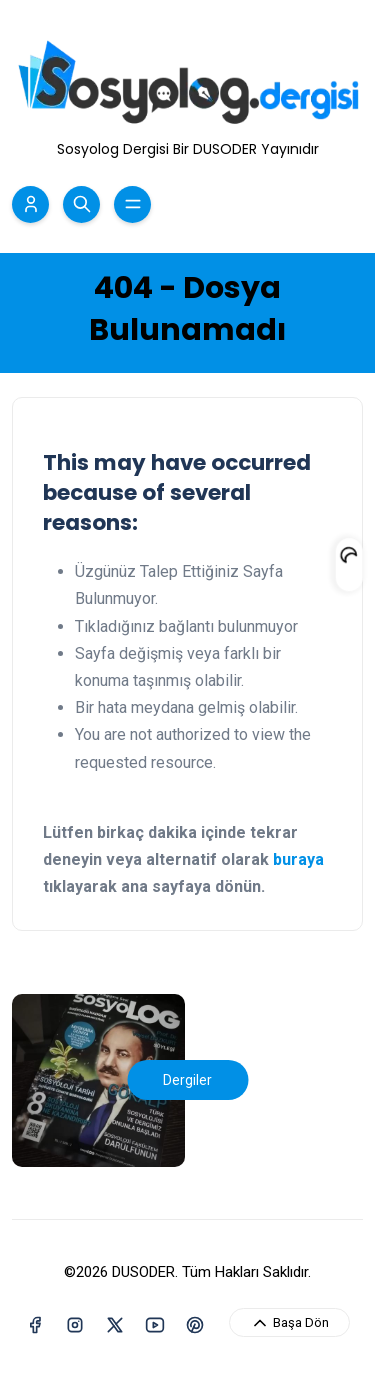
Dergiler (187, 1080)
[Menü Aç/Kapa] (132, 204)
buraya (298, 859)
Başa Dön (289, 1323)
